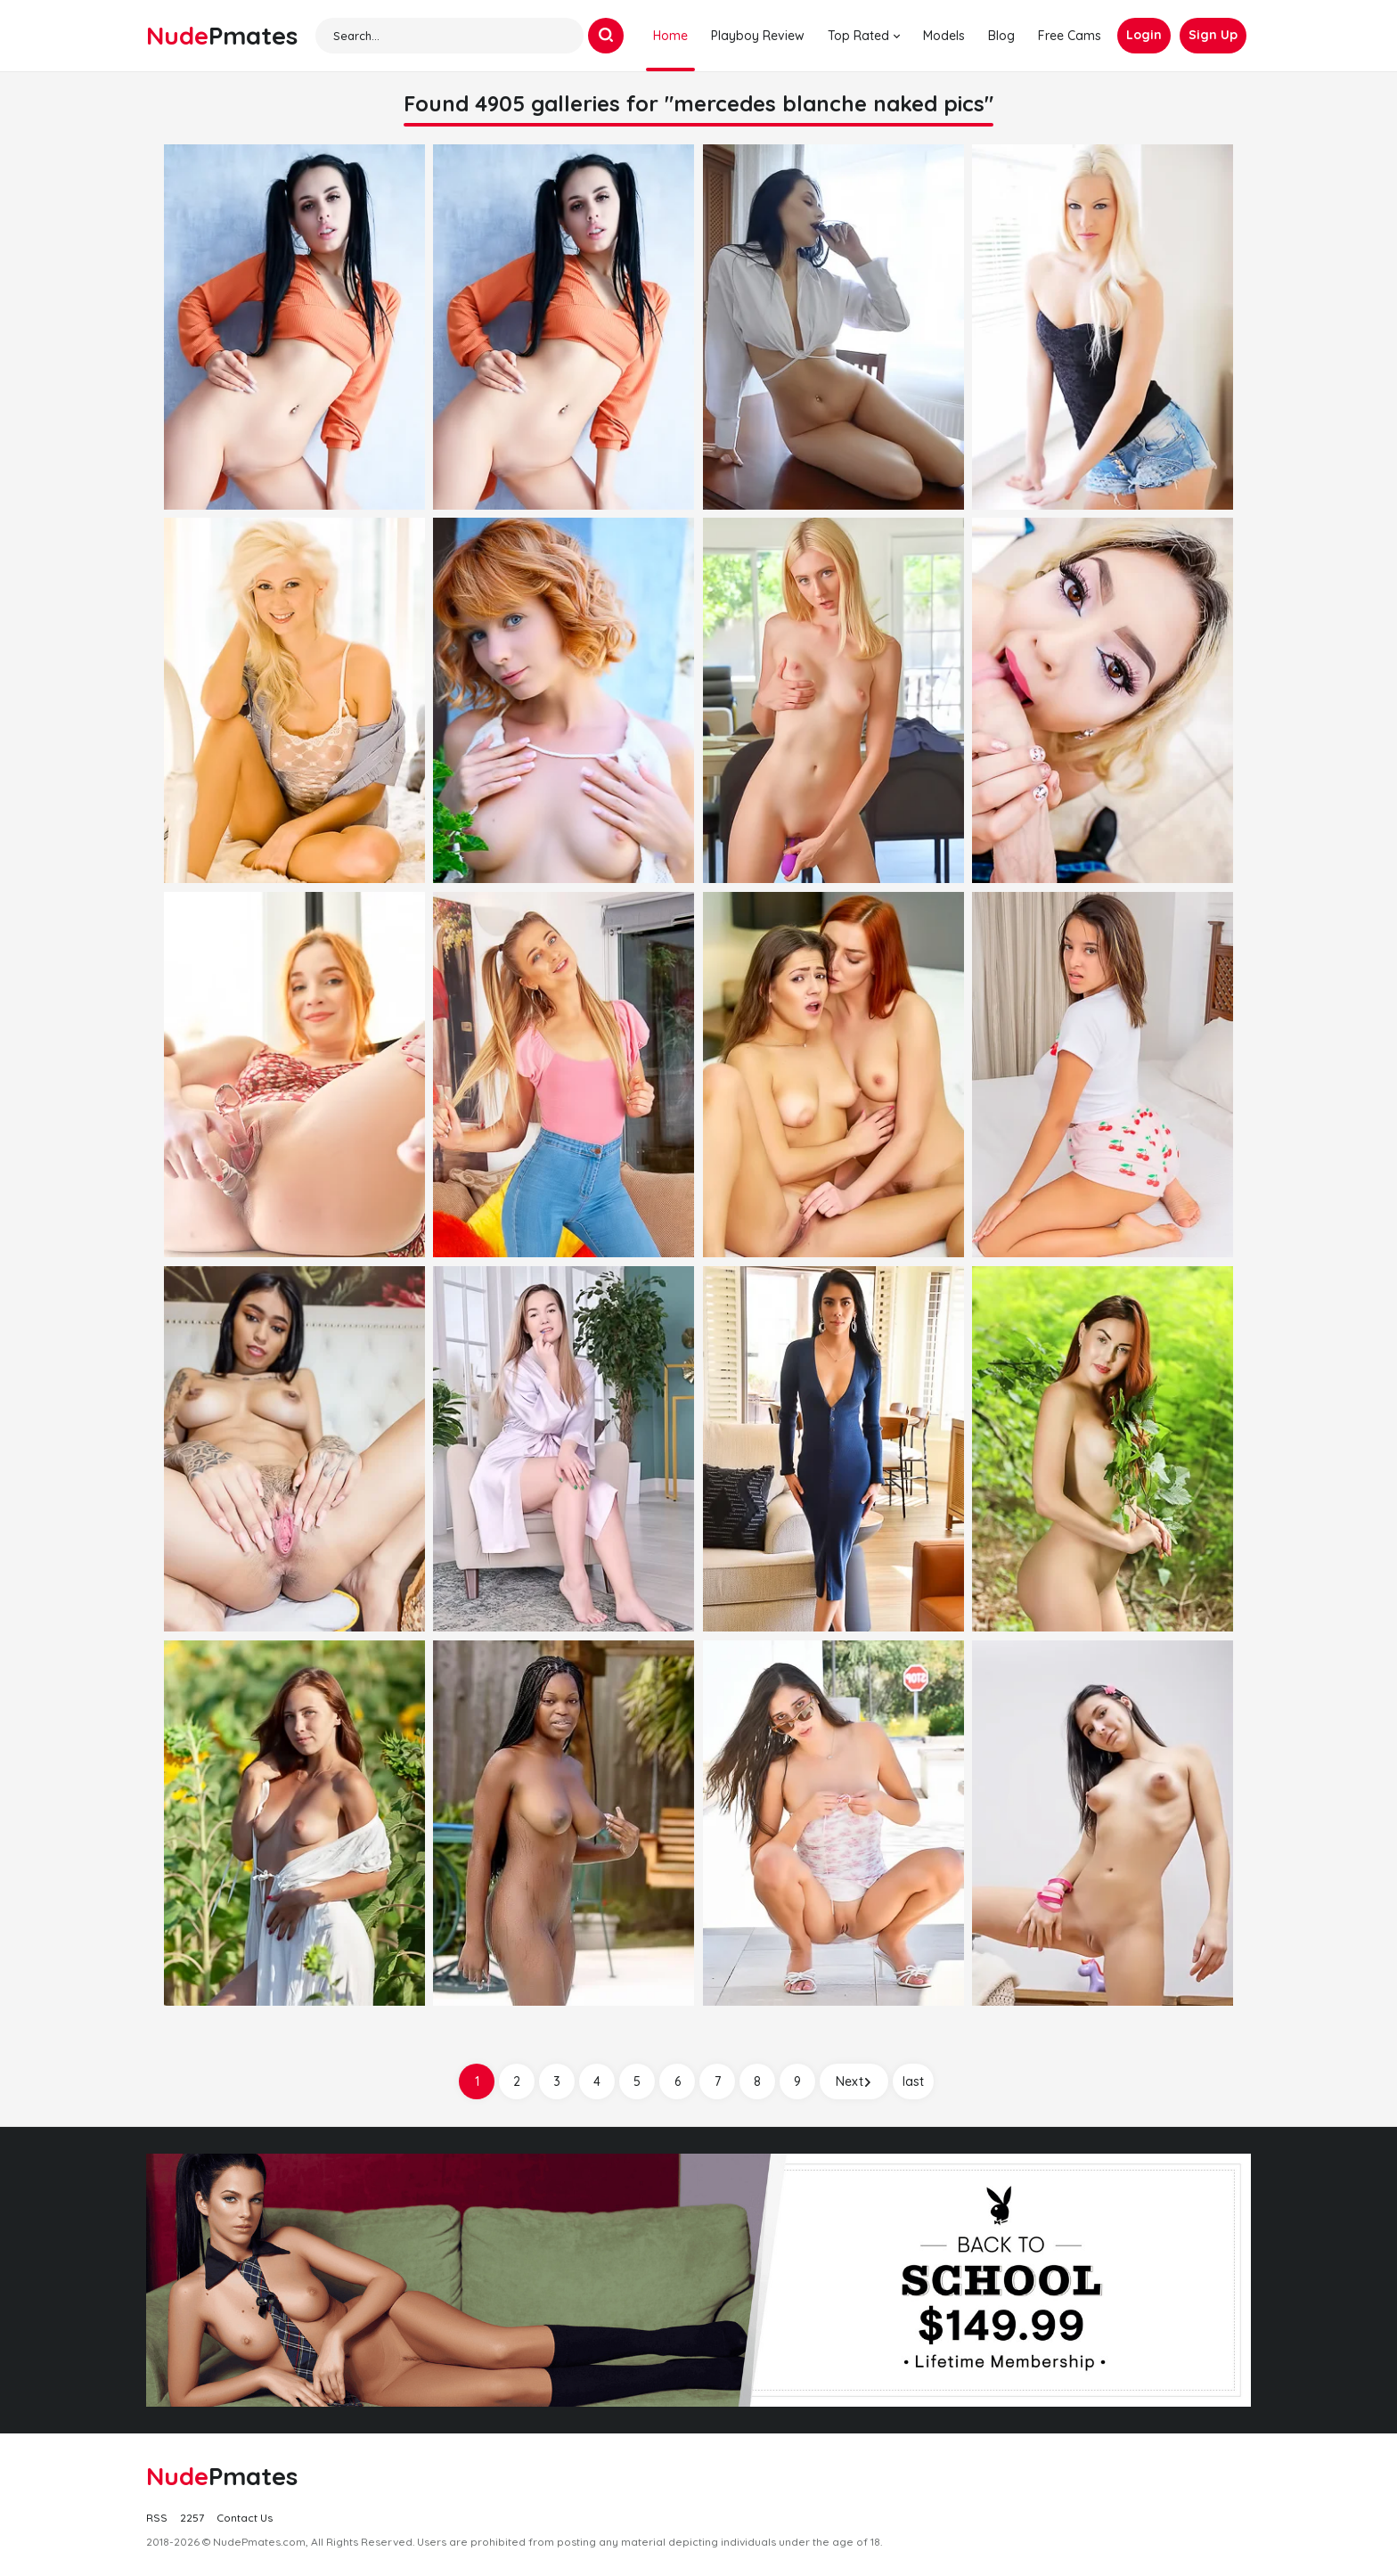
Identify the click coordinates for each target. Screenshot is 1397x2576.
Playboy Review (758, 36)
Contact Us (244, 2517)
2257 (192, 2517)
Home (670, 36)
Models (944, 36)
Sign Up (1213, 35)
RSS (156, 2517)
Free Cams (1069, 36)
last (913, 2081)
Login (1144, 35)
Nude (222, 35)
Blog (1001, 36)
